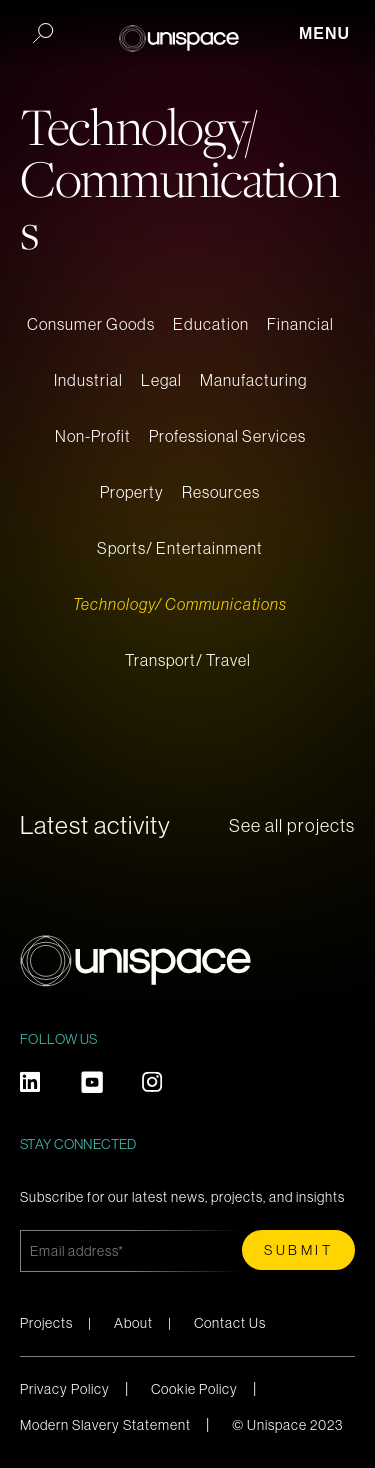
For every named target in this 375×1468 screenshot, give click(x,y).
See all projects (292, 826)
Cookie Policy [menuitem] (194, 1389)
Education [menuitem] (211, 324)
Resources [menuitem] (221, 492)
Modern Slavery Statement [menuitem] (105, 1425)
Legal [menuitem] (161, 380)
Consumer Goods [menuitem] (91, 324)
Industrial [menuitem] (88, 380)
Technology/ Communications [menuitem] (180, 604)
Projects (46, 1323)
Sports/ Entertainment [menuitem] (180, 548)
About (133, 1323)
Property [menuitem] (132, 492)
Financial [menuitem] (300, 324)
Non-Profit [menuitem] (93, 436)
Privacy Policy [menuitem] (65, 1389)
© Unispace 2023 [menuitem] (287, 1425)
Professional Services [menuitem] (227, 436)
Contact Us (230, 1323)
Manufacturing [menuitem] (253, 380)
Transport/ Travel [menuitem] (188, 660)
